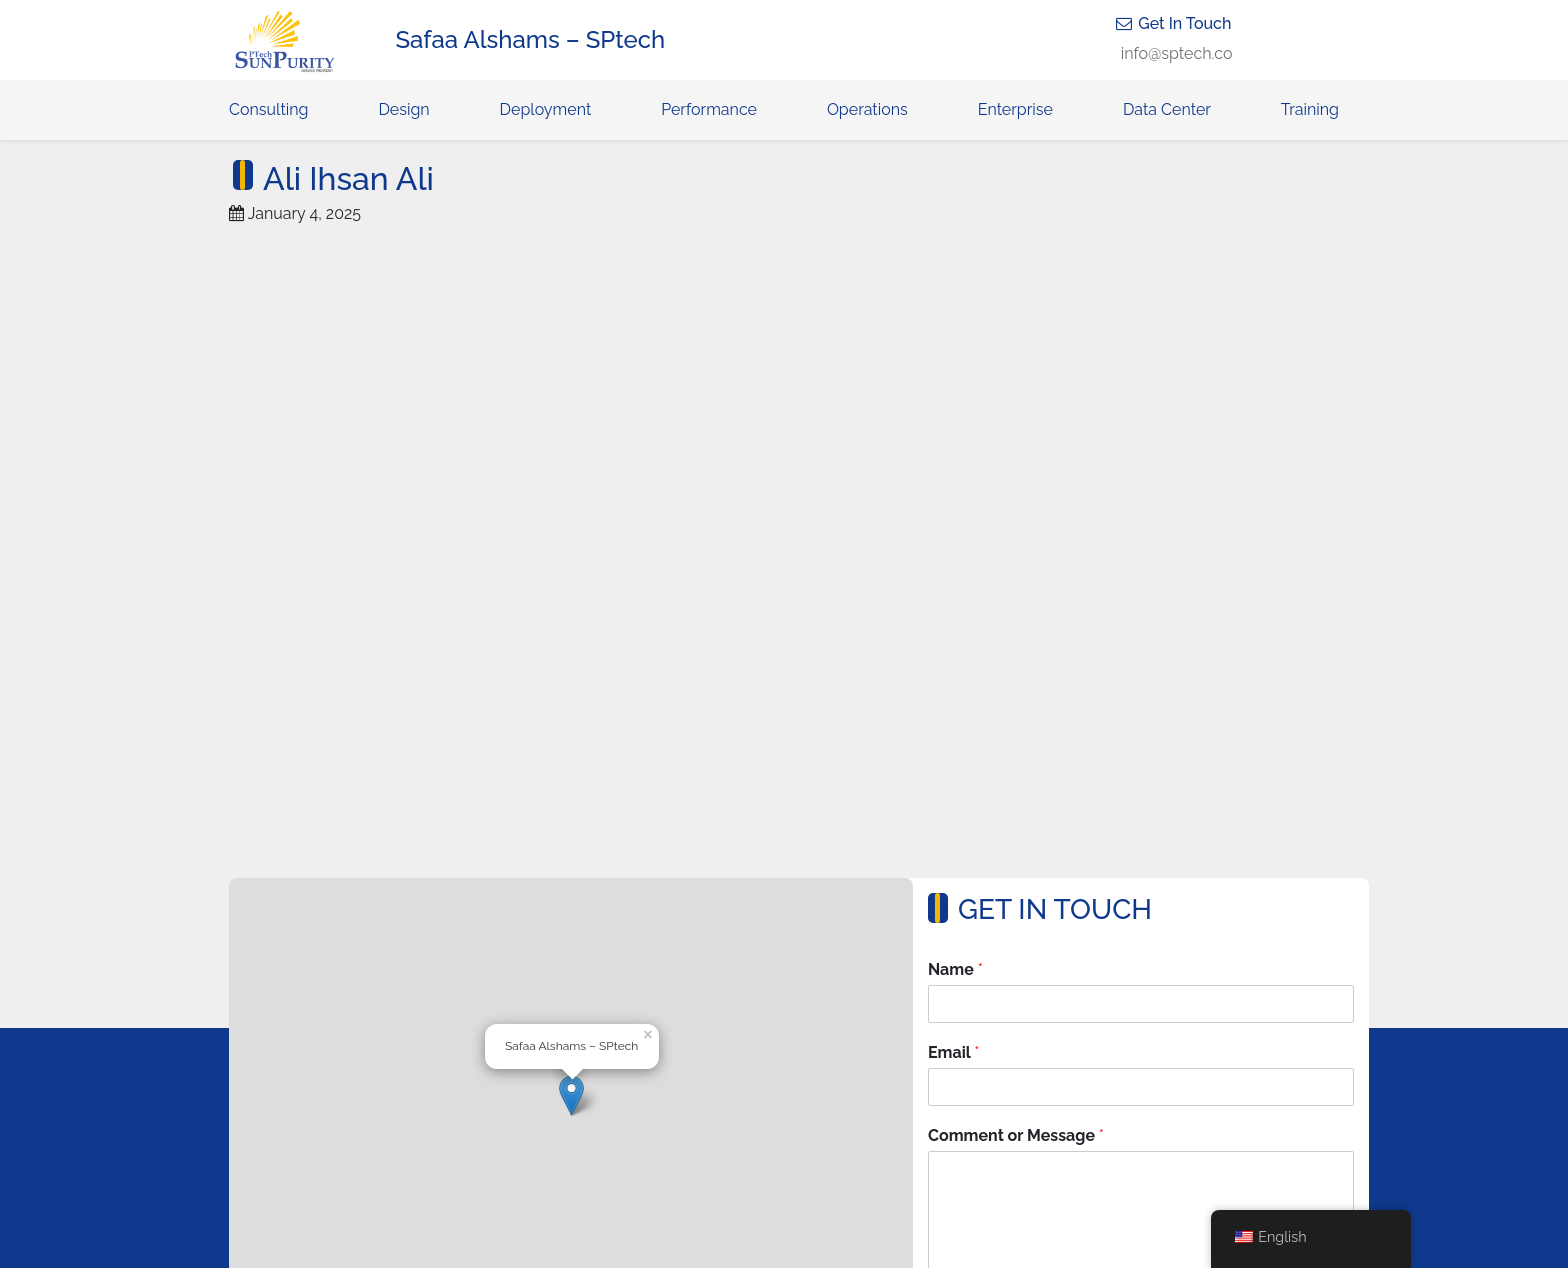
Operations (867, 109)
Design (403, 109)
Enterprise (1015, 109)
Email (953, 1052)
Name (955, 969)
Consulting (268, 109)
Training (1310, 109)
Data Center (1167, 109)
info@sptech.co (1177, 53)
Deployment (546, 109)
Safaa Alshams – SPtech (531, 39)
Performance (709, 109)
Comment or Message (1016, 1135)
